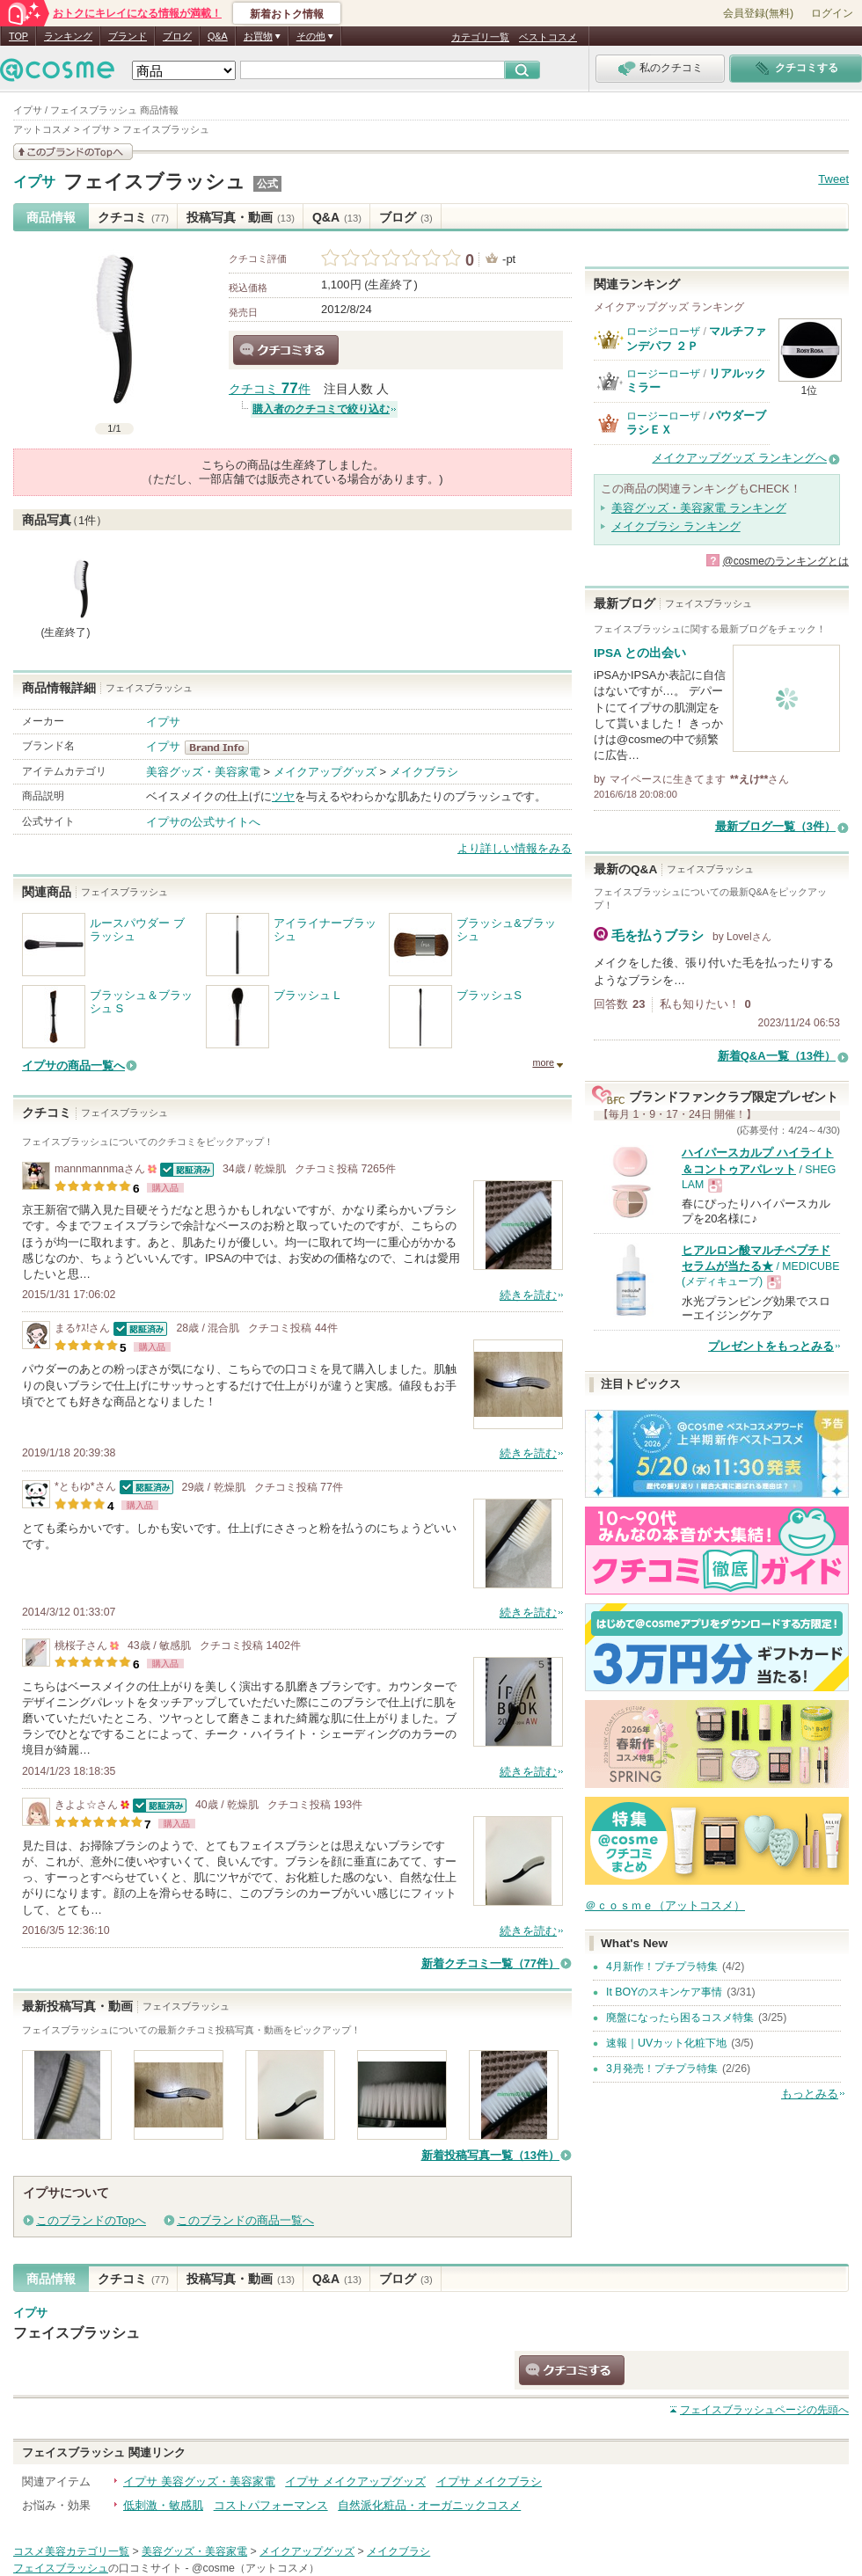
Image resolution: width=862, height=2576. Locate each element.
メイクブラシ (424, 771)
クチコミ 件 (269, 389)
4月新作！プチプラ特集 (662, 1966)
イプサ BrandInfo (222, 748)
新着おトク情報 (287, 14)
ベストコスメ (548, 37)
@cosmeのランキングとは (785, 561)
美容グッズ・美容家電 (203, 771)
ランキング (68, 36)
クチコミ (133, 217)
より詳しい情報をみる (514, 848)
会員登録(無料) (758, 13)
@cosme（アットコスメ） (255, 2568)
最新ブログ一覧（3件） (775, 826)
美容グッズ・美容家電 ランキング (698, 507)
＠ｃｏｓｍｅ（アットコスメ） (665, 1905)
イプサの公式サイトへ (203, 821)
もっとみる (809, 2093)
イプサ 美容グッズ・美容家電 (199, 2481)
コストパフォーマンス (271, 2505)
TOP (18, 36)
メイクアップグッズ (325, 771)
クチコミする (286, 350)
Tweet (833, 179)
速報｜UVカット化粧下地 (666, 2043)
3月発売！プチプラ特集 (662, 2068)
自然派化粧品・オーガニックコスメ (429, 2505)
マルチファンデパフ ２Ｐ (696, 338)
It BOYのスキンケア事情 (664, 1992)
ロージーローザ (663, 331)
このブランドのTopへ (91, 2220)
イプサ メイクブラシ (489, 2481)
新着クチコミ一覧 (490, 1963)
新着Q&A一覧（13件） (777, 1055)
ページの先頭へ (764, 2410)
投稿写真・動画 (240, 217)
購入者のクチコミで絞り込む (321, 409)
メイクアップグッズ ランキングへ (739, 457)
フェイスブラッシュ (154, 182)
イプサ (34, 182)
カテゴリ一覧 (480, 37)
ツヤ (283, 796)
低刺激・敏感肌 (163, 2505)
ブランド (127, 36)
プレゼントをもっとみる (771, 1346)
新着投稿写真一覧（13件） (490, 2155)
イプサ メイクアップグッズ (355, 2481)
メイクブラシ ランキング (676, 526)
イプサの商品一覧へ (73, 1065)
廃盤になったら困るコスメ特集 (680, 2017)
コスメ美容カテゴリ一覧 (71, 2551)
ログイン (832, 13)
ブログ (177, 36)
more (543, 1062)
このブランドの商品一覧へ (245, 2220)
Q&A (218, 36)
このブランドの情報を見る (73, 151)
